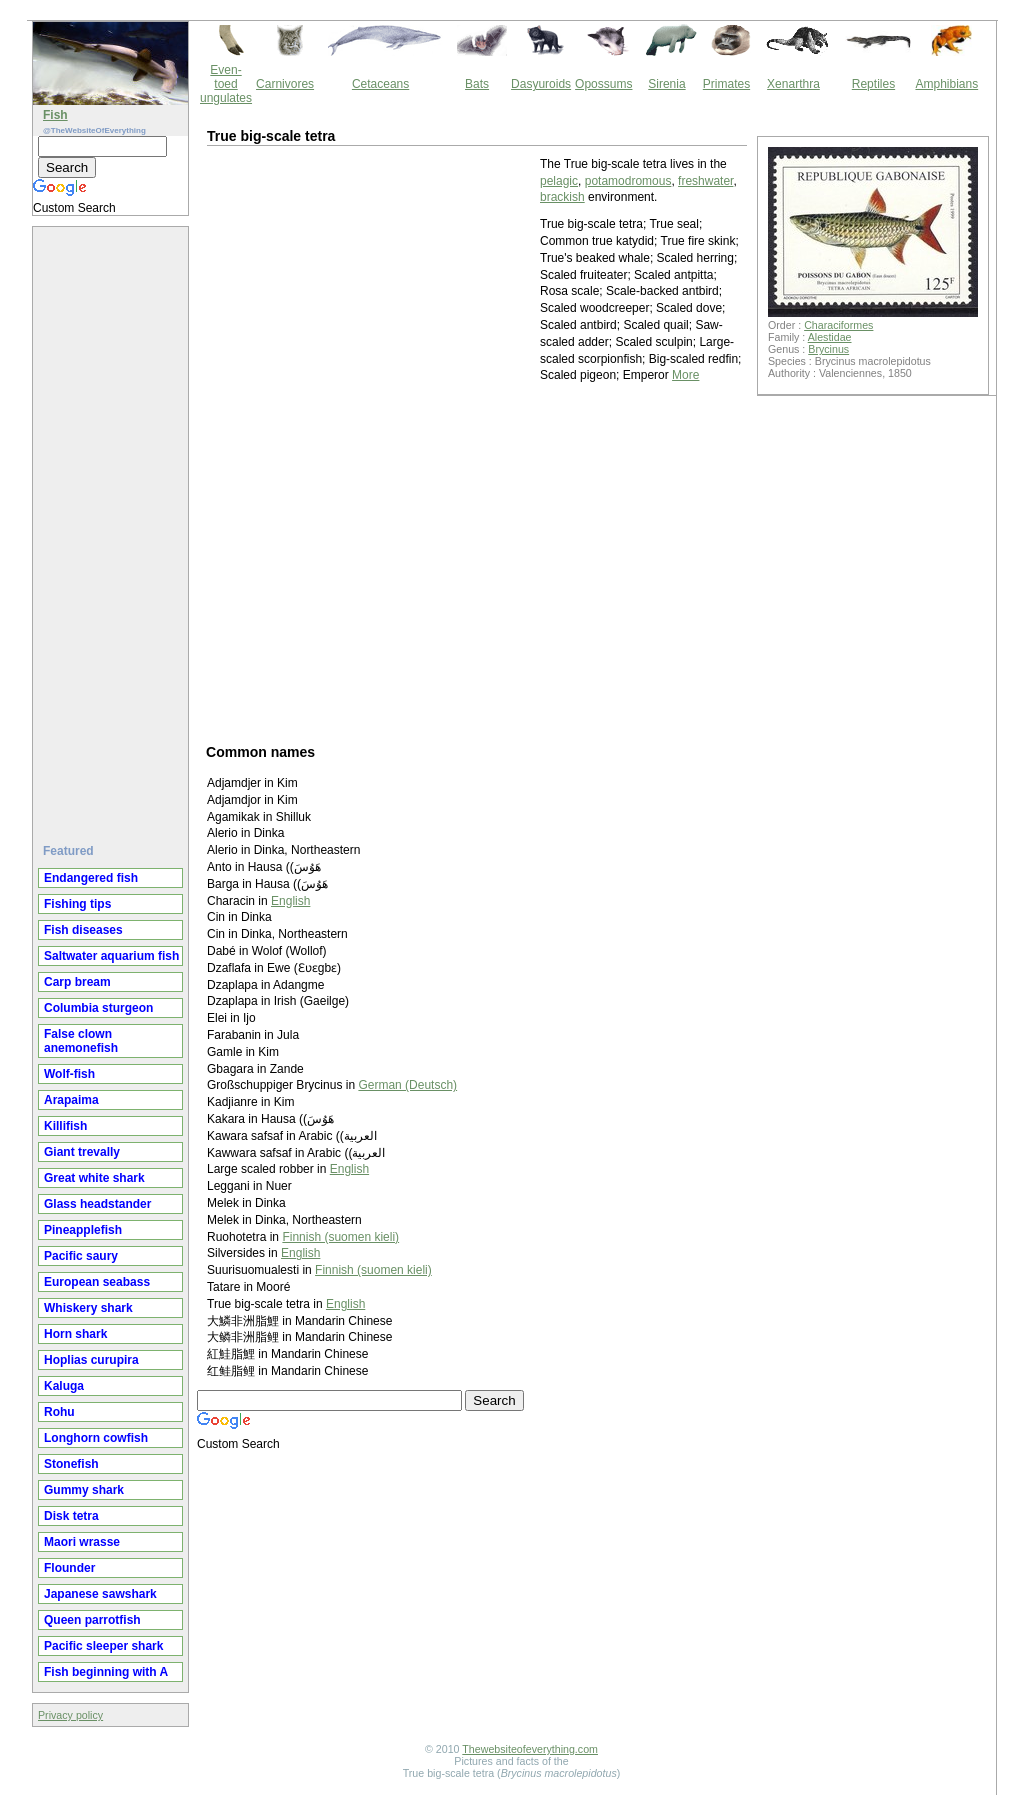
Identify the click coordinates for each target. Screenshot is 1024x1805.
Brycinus (828, 349)
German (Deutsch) (407, 1085)
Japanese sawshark (100, 1594)
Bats (477, 84)
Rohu (59, 1412)
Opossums (603, 84)
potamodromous (628, 181)
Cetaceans (380, 84)
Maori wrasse (82, 1542)
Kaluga (64, 1386)
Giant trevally (82, 1152)
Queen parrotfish (92, 1620)
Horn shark (75, 1334)
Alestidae (830, 337)
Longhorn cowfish (96, 1438)
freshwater (705, 181)
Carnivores (285, 84)
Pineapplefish (83, 1230)
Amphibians (946, 84)
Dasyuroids (541, 84)
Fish (55, 115)
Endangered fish (91, 878)
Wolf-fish (69, 1074)
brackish (562, 197)
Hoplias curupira (91, 1360)
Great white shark (94, 1178)
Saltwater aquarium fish (111, 956)
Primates (726, 84)
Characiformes (838, 325)
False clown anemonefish (81, 1041)
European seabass (97, 1282)
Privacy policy (70, 1715)
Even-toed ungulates (226, 84)
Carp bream (77, 982)
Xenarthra (793, 84)
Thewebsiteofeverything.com (530, 1749)
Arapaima (71, 1100)
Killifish (65, 1126)
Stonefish (71, 1464)
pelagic (559, 181)
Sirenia (666, 84)
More (685, 375)
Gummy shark (84, 1490)
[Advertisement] (113, 527)
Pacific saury (81, 1256)
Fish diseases (83, 930)
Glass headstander (97, 1204)
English (290, 901)
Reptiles (873, 84)
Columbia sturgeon (98, 1008)
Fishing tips (77, 904)
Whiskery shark (88, 1308)
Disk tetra (71, 1516)
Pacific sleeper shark (103, 1646)
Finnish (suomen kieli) (340, 1237)
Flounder (69, 1568)
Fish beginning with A (106, 1672)
